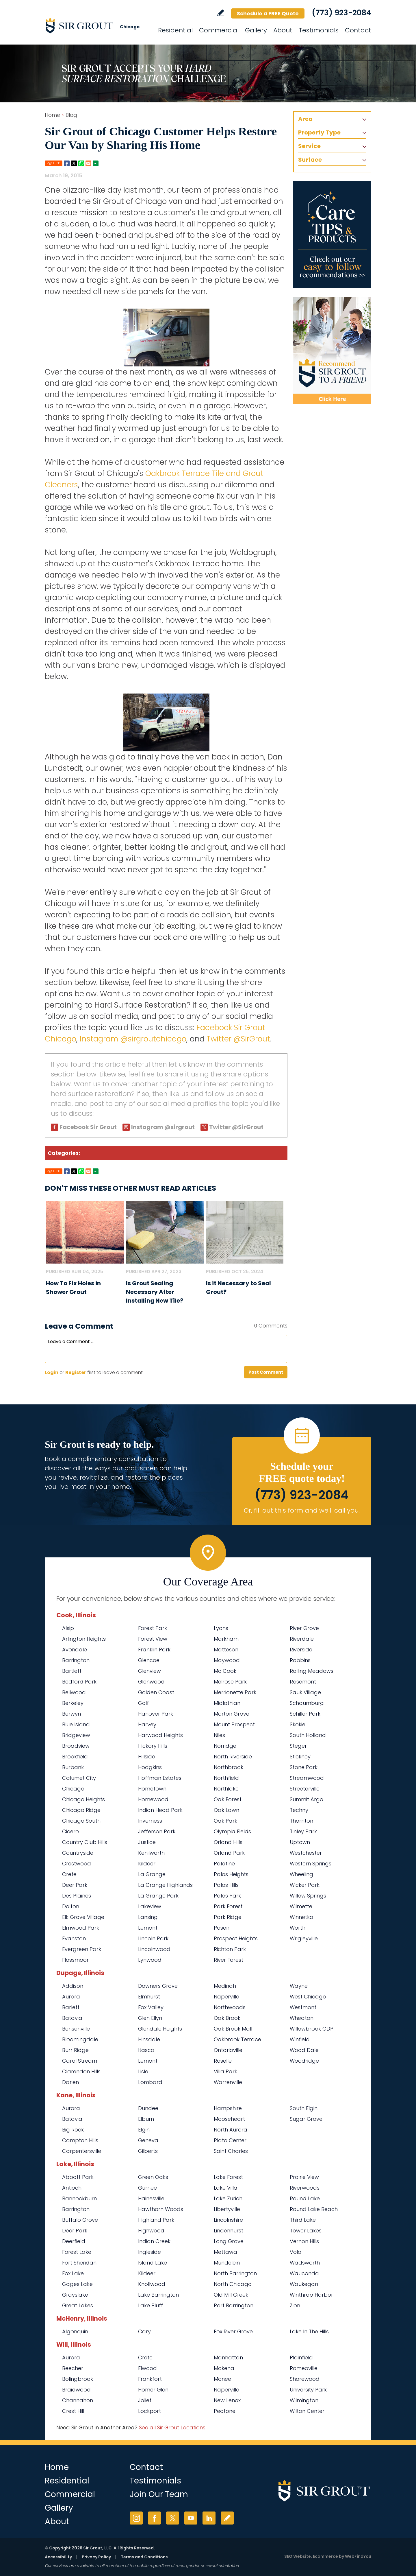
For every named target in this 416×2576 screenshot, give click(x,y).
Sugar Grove (306, 2119)
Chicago (73, 1788)
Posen (221, 1927)
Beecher (72, 2368)
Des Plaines (76, 1895)
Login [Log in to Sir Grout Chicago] (51, 1372)
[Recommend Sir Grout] (332, 350)
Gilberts (148, 2151)
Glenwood (151, 1681)
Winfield (300, 2039)
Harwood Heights (160, 1735)
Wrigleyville (304, 1938)
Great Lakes (77, 2305)
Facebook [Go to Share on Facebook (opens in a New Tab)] (67, 163)
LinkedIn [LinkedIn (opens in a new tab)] (209, 2518)
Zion (295, 2305)
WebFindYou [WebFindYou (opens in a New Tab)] (358, 2556)
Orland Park (229, 1852)
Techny (299, 1810)
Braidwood (76, 2389)
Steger (298, 1745)
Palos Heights (231, 1874)
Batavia (72, 2018)
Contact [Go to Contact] (358, 30)
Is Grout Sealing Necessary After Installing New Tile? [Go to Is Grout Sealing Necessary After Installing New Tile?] (154, 1292)
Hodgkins (150, 1767)
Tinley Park (303, 1831)
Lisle (143, 2071)
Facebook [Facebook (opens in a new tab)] (154, 2518)
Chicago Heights (83, 1799)
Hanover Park (155, 1713)
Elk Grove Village (83, 1917)
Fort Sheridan (79, 2262)
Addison (72, 1985)
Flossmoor (75, 1959)
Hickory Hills (152, 1745)
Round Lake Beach (314, 2209)
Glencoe (148, 1660)
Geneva (148, 2140)
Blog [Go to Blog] (71, 115)
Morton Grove (231, 1713)
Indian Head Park (160, 1810)
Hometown (152, 1788)
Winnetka (301, 1917)
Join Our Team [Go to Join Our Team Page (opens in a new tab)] (159, 2494)
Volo (295, 2252)
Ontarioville (228, 2050)
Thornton (301, 1820)
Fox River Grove (233, 2331)
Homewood (153, 1799)
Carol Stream (79, 2060)
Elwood (147, 2368)
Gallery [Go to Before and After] (256, 30)
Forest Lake (76, 2252)
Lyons (221, 1628)
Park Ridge (228, 1917)
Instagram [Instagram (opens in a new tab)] (136, 2518)
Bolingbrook (77, 2379)
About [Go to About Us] (282, 30)
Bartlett (71, 1671)
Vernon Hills (304, 2241)
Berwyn (71, 1713)
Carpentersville (81, 2151)
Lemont (147, 1927)
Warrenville (228, 2082)
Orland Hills (228, 1842)
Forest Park (152, 1628)
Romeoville (303, 2368)
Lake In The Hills (309, 2331)
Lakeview (149, 1906)
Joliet (144, 2400)
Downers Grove (158, 1985)
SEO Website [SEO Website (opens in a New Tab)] (297, 2556)
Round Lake (305, 2198)
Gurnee (147, 2187)
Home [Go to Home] (52, 115)
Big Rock (73, 2129)
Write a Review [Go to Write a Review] (220, 13)
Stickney (300, 1756)
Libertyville (227, 2209)
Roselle (223, 2060)
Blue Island (76, 1724)
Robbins (300, 1660)
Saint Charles (231, 2151)
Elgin (144, 2129)
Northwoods (230, 2007)
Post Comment (265, 1372)
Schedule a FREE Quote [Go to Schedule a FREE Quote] (268, 13)
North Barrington (235, 2273)
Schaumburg (307, 1703)
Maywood (227, 1660)
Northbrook (228, 1767)
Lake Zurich (228, 2198)
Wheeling (301, 1874)
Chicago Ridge (81, 1810)
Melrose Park (230, 1681)
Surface (310, 160)
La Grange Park (158, 1895)
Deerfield (73, 2241)
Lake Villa (225, 2187)
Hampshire (228, 2108)
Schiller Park (305, 1713)
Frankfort (150, 2379)
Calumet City (79, 1778)
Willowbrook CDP (311, 2028)
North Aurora (230, 2129)
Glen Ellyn (150, 2018)
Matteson (226, 1649)
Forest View (152, 1638)
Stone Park (303, 1767)
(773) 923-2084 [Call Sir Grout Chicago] (341, 13)
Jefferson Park (156, 1831)
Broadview (76, 1745)
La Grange (152, 1874)
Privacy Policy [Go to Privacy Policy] (96, 2557)
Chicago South (81, 1820)
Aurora (71, 1996)
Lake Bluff (150, 2305)
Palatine (224, 1863)
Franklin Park (154, 1649)
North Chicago (233, 2284)
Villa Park (225, 2071)
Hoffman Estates (159, 1778)
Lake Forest (228, 2177)
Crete (69, 1874)
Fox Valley (151, 2007)
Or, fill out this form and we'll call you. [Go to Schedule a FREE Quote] (302, 1510)
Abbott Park (78, 2177)
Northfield (226, 1778)
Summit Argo (306, 1799)
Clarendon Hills (81, 2071)
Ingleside (149, 2252)
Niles (219, 1735)
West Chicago (308, 1996)
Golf (143, 1703)
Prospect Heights (236, 1938)
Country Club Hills (84, 1842)
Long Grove (229, 2241)
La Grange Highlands (165, 1885)
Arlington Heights (84, 1638)
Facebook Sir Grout (88, 1127)
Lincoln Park (153, 1938)
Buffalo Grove (80, 2219)
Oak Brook (227, 2018)
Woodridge (304, 2060)
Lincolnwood (154, 1949)
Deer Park (74, 1885)
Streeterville (305, 1788)
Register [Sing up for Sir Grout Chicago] (75, 1372)
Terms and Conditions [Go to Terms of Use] (144, 2557)
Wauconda (304, 2273)
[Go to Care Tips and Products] (332, 234)
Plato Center (230, 2140)
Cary (144, 2331)
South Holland (308, 1735)
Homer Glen (153, 2389)
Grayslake (75, 2294)
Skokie (297, 1724)
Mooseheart (229, 2119)
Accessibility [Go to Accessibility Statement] (58, 2557)
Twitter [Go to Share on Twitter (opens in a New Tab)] (74, 163)
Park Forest (228, 1906)
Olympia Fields (232, 1831)
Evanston (74, 1938)
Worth (297, 1927)
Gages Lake (77, 2284)
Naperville (226, 1996)
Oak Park (225, 1820)
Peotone (224, 2411)
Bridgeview (76, 1735)
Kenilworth (151, 1852)
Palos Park (227, 1895)
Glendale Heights (160, 2028)
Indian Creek (154, 2241)
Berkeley (72, 1703)
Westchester (306, 1852)
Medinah (225, 1985)
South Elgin (303, 2108)
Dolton (70, 1906)
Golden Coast (156, 1692)
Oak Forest (228, 1799)
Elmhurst (149, 1996)
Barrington (76, 1660)
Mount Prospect (234, 1724)
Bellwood (74, 1692)
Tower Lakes (306, 2230)
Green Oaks (153, 2177)
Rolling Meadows (311, 1671)
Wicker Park (305, 1885)
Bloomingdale (80, 2039)
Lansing (148, 1917)
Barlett (70, 2007)
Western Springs (310, 1863)
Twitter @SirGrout (238, 1039)
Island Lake (152, 2262)
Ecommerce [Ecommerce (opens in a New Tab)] (325, 2556)
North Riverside (233, 1756)
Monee (222, 2379)
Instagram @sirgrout (163, 1127)
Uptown (300, 1842)
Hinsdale (149, 2039)
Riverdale (302, 1638)
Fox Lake (73, 2273)
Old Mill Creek (231, 2294)
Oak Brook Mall (233, 2028)
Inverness (150, 1820)
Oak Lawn (226, 1810)
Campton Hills (80, 2140)
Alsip (68, 1628)
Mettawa (225, 2252)
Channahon (77, 2400)
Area (305, 119)
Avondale (74, 1649)
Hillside (146, 1756)
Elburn (146, 2119)
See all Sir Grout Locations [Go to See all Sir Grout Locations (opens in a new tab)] (172, 2427)
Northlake (226, 1788)
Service (309, 146)
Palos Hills (226, 1885)
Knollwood (151, 2284)
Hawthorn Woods (160, 2209)
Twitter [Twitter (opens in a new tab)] (172, 2518)
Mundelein (227, 2262)
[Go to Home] (97, 25)
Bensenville (76, 2028)
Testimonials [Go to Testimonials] (319, 30)
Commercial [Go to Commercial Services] (219, 30)
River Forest (228, 1959)
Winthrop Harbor (311, 2294)
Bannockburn (79, 2198)
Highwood (151, 2230)
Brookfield (75, 1756)
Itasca (146, 2050)
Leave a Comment (79, 1326)
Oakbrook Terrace (237, 2039)
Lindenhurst (228, 2230)
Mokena (224, 2368)
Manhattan (228, 2357)
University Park (308, 2389)
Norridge (225, 1745)
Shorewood (305, 2379)
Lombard (150, 2082)
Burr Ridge (75, 2050)
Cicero (70, 1831)
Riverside (301, 1649)
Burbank (73, 1767)
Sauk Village (305, 1692)
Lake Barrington (158, 2294)
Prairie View (304, 2177)
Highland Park (156, 2219)
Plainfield (301, 2357)
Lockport (149, 2411)
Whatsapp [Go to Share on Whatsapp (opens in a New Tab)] (81, 163)
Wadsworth (305, 2262)
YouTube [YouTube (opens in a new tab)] (190, 2518)
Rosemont (303, 1681)
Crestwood (76, 1863)
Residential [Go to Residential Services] (175, 30)
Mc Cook (225, 1671)
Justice (147, 1842)
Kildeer (146, 1863)
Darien (70, 2082)
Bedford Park (79, 1681)
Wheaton (301, 2018)
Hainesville (151, 2198)
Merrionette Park (235, 1692)
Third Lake (303, 2219)
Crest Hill (73, 2411)
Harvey (147, 1724)
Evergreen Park (81, 1949)
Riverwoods (305, 2187)
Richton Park (230, 1949)
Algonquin (75, 2331)
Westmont (303, 2007)
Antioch (71, 2187)
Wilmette (301, 1906)
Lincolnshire (228, 2219)
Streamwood (307, 1778)
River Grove (304, 1628)
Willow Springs (308, 1895)
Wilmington (304, 2400)
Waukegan (304, 2284)
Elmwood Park (80, 1927)
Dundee (148, 2108)
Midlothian (227, 1703)
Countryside (77, 1852)
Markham (226, 1638)
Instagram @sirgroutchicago (133, 1039)
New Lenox (227, 2400)
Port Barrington (233, 2305)
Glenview (149, 1671)
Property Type (319, 132)
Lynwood (149, 1959)
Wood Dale (304, 2050)
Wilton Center (307, 2411)
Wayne (299, 1985)
